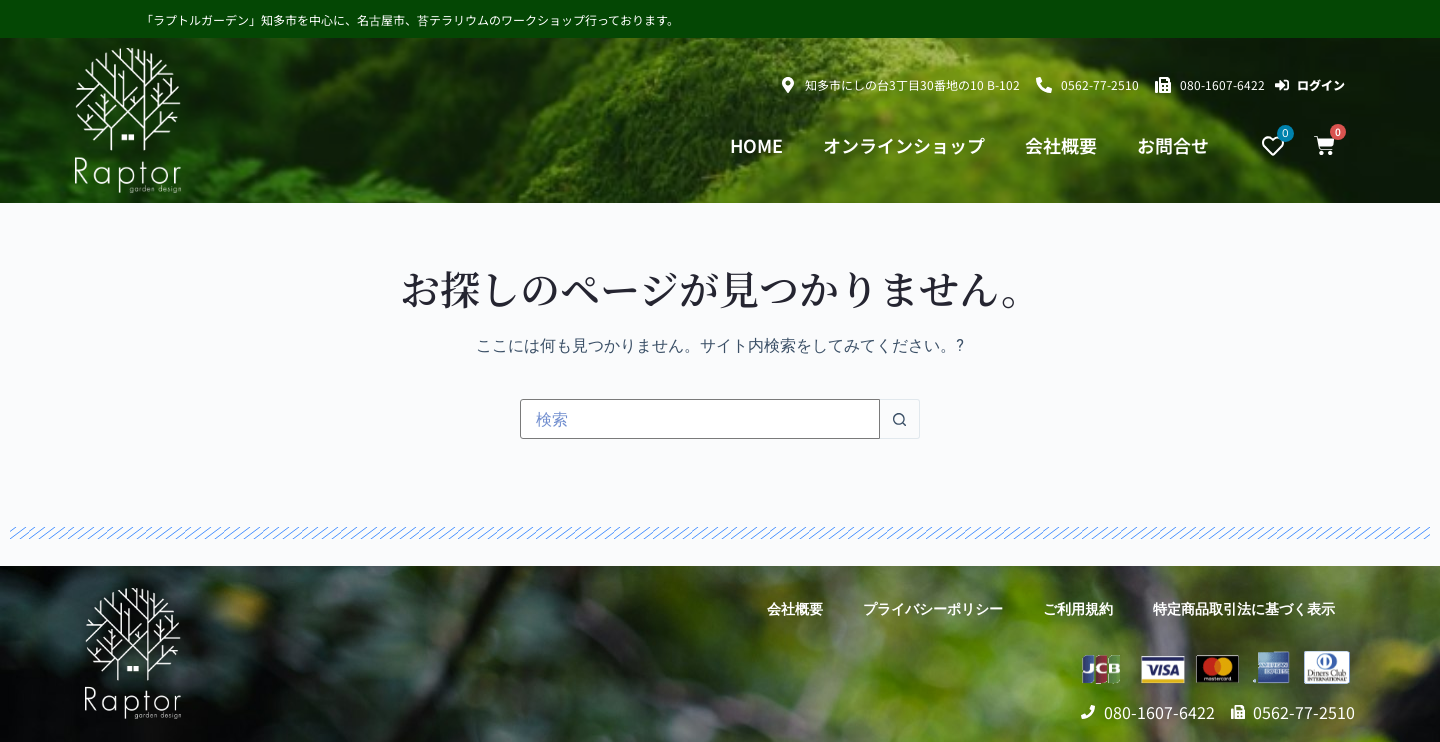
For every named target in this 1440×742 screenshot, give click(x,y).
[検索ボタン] (900, 419)
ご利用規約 (1078, 609)
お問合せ (1173, 145)
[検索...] (700, 419)
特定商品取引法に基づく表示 (1244, 609)
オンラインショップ (904, 145)
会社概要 (1061, 145)
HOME (756, 145)
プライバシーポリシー (933, 609)
